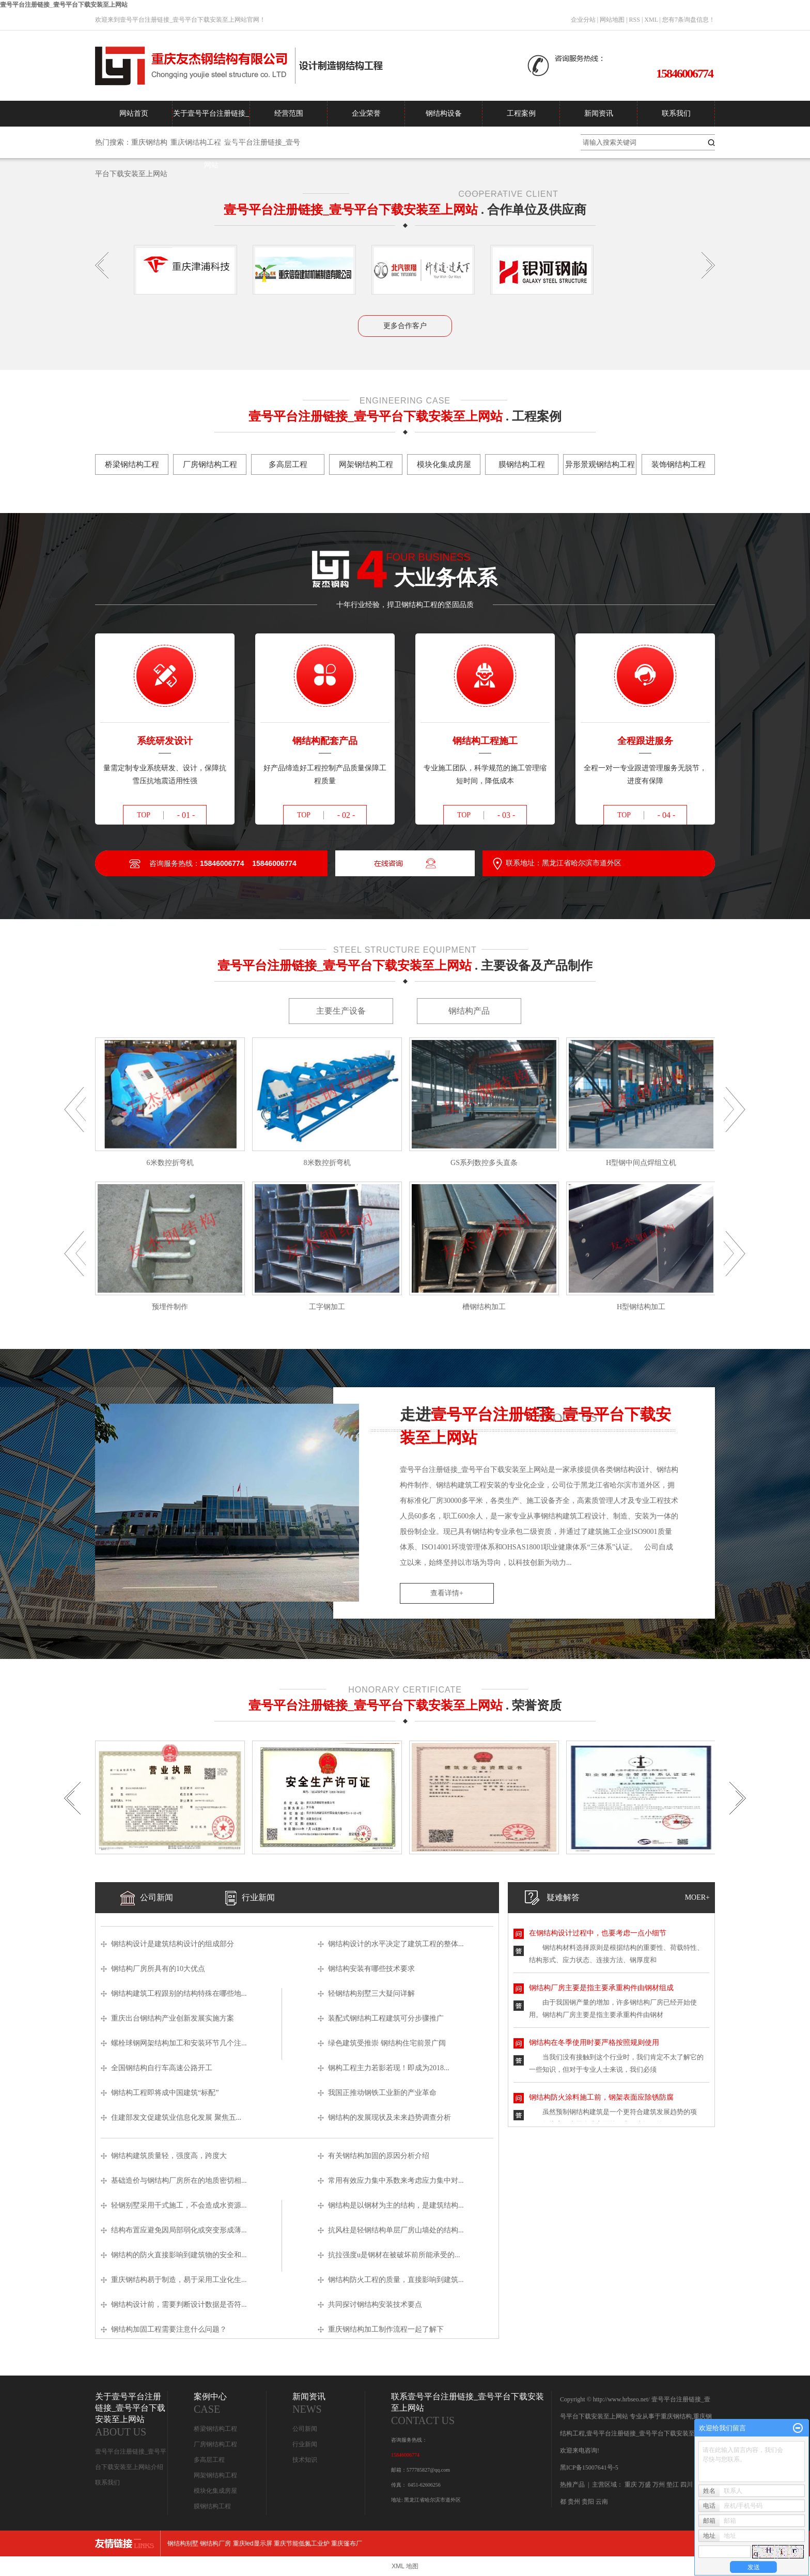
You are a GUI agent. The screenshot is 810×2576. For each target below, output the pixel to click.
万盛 (644, 2484)
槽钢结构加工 (484, 1307)
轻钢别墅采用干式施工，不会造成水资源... (179, 2205)
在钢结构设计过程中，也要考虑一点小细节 (597, 1933)
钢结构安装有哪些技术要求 (379, 1969)
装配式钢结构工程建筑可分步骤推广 (386, 2018)
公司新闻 (304, 2428)
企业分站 (583, 19)
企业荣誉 (366, 113)
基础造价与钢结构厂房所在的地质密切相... (179, 2180)
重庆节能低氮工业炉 (302, 2543)
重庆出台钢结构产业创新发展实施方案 (172, 2018)
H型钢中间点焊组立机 (641, 1163)
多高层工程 (209, 2459)
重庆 (631, 2484)
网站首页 (133, 113)
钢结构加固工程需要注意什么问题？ (169, 2329)
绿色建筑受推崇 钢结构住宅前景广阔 (387, 2043)
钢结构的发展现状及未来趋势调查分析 (389, 2117)
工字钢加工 (327, 1307)
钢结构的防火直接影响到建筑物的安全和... (179, 2255)
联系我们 (676, 113)
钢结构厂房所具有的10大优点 (158, 1969)
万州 (658, 2484)
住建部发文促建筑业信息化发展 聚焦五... (176, 2117)
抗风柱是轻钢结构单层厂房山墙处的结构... (396, 2230)
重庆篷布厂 (346, 2543)
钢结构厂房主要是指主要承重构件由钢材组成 (601, 1988)
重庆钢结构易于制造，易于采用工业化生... (179, 2280)
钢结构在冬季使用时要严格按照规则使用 (594, 2042)
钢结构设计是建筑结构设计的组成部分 (172, 1944)
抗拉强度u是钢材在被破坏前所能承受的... (394, 2255)
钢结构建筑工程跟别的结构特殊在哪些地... (179, 1993)
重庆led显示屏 (252, 2543)
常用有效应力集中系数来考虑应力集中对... (396, 2180)
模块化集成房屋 (215, 2490)
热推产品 (572, 2484)
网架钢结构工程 (215, 2475)
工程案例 (521, 113)
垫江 (672, 2484)
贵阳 (588, 2501)
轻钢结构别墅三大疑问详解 (371, 1993)
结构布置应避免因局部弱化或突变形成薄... (179, 2230)
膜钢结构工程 (212, 2506)
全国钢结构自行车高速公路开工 (161, 2068)
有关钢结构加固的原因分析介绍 (378, 2156)
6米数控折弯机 (170, 1163)
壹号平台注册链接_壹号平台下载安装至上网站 (64, 4)
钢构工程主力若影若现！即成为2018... (388, 2068)
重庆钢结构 (149, 142)
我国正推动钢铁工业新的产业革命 (382, 2093)
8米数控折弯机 (327, 1163)
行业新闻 (304, 2444)
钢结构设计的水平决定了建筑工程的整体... (396, 1944)
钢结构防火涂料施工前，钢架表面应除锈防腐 (601, 2097)
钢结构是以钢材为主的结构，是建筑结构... (396, 2205)
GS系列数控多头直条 (484, 1163)
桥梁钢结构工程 (215, 2428)
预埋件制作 (170, 1307)
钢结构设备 (444, 113)
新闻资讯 (598, 113)
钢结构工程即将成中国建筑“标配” (165, 2093)
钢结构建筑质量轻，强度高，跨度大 (169, 2156)
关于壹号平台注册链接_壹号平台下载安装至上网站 (211, 118)
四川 (686, 2484)
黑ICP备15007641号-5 (589, 2467)
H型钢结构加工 (641, 1307)
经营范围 (288, 113)
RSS (634, 19)
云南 (602, 2501)
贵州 (574, 2501)
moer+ (697, 1897)
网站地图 (612, 19)
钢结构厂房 (215, 2543)
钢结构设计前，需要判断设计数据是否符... (179, 2304)
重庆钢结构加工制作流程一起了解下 (386, 2329)
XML (651, 19)
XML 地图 (405, 2566)
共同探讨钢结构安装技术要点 (375, 2304)
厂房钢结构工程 (215, 2444)
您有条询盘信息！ (688, 19)
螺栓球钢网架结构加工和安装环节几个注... (179, 2043)
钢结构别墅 (182, 2543)
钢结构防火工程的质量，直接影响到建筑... (396, 2280)
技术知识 (304, 2459)
